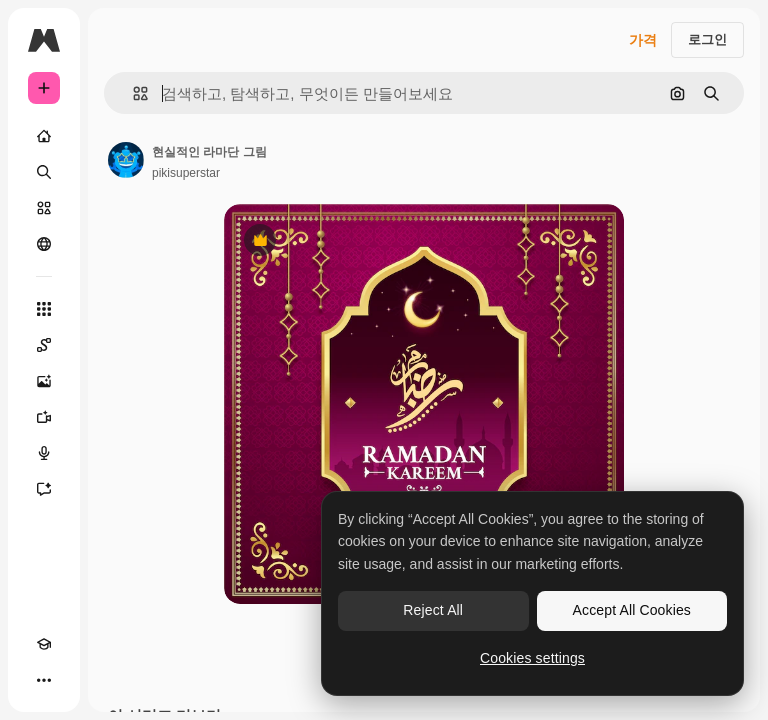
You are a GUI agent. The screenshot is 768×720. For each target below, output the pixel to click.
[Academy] (44, 644)
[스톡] (44, 208)
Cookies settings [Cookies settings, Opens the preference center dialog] (532, 658)
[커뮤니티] (44, 244)
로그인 (707, 39)
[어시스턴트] (44, 489)
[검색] (44, 172)
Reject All (433, 610)
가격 (643, 40)
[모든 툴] (44, 309)
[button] (132, 93)
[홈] (44, 136)
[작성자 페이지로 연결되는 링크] (126, 160)
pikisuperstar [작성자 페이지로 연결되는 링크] (186, 173)
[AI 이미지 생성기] (44, 381)
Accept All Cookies (632, 610)
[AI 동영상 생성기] (44, 417)
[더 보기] (44, 680)
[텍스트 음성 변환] (44, 453)
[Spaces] (44, 345)
